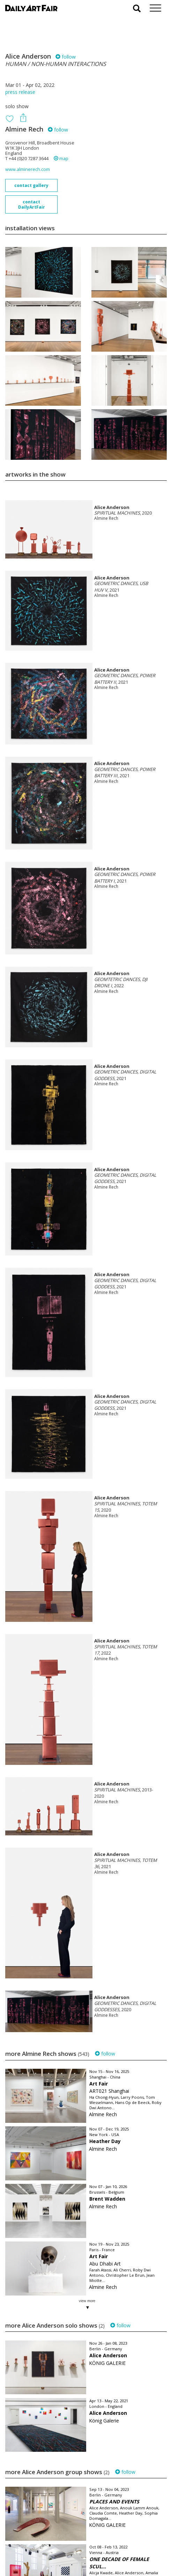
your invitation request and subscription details (40, 2537)
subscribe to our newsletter (40, 2552)
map (61, 159)
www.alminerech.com (27, 169)
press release (20, 92)
